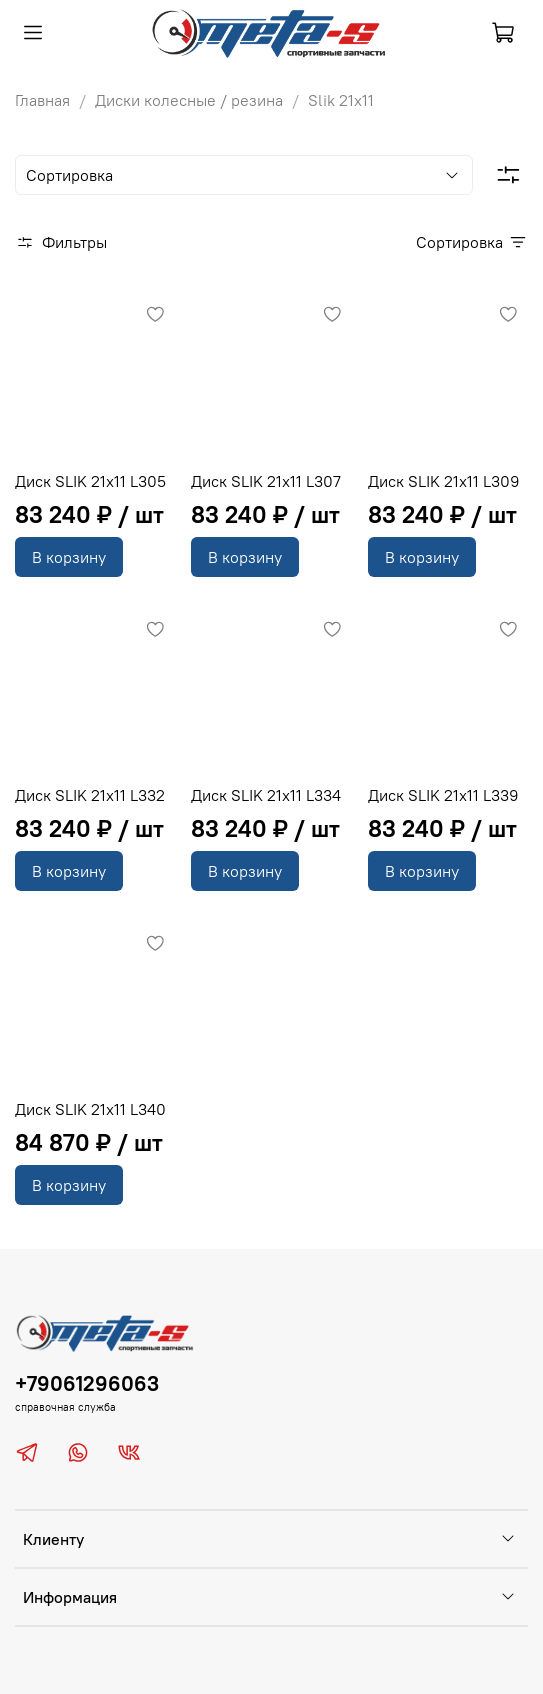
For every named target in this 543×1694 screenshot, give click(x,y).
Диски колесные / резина (189, 100)
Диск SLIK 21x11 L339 (443, 795)
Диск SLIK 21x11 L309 (444, 481)
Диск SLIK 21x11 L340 (90, 1109)
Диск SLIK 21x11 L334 (266, 795)
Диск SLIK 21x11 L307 (266, 481)
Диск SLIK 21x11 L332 (90, 795)
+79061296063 (87, 1383)
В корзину (69, 557)
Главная (42, 100)
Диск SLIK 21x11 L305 (90, 481)
